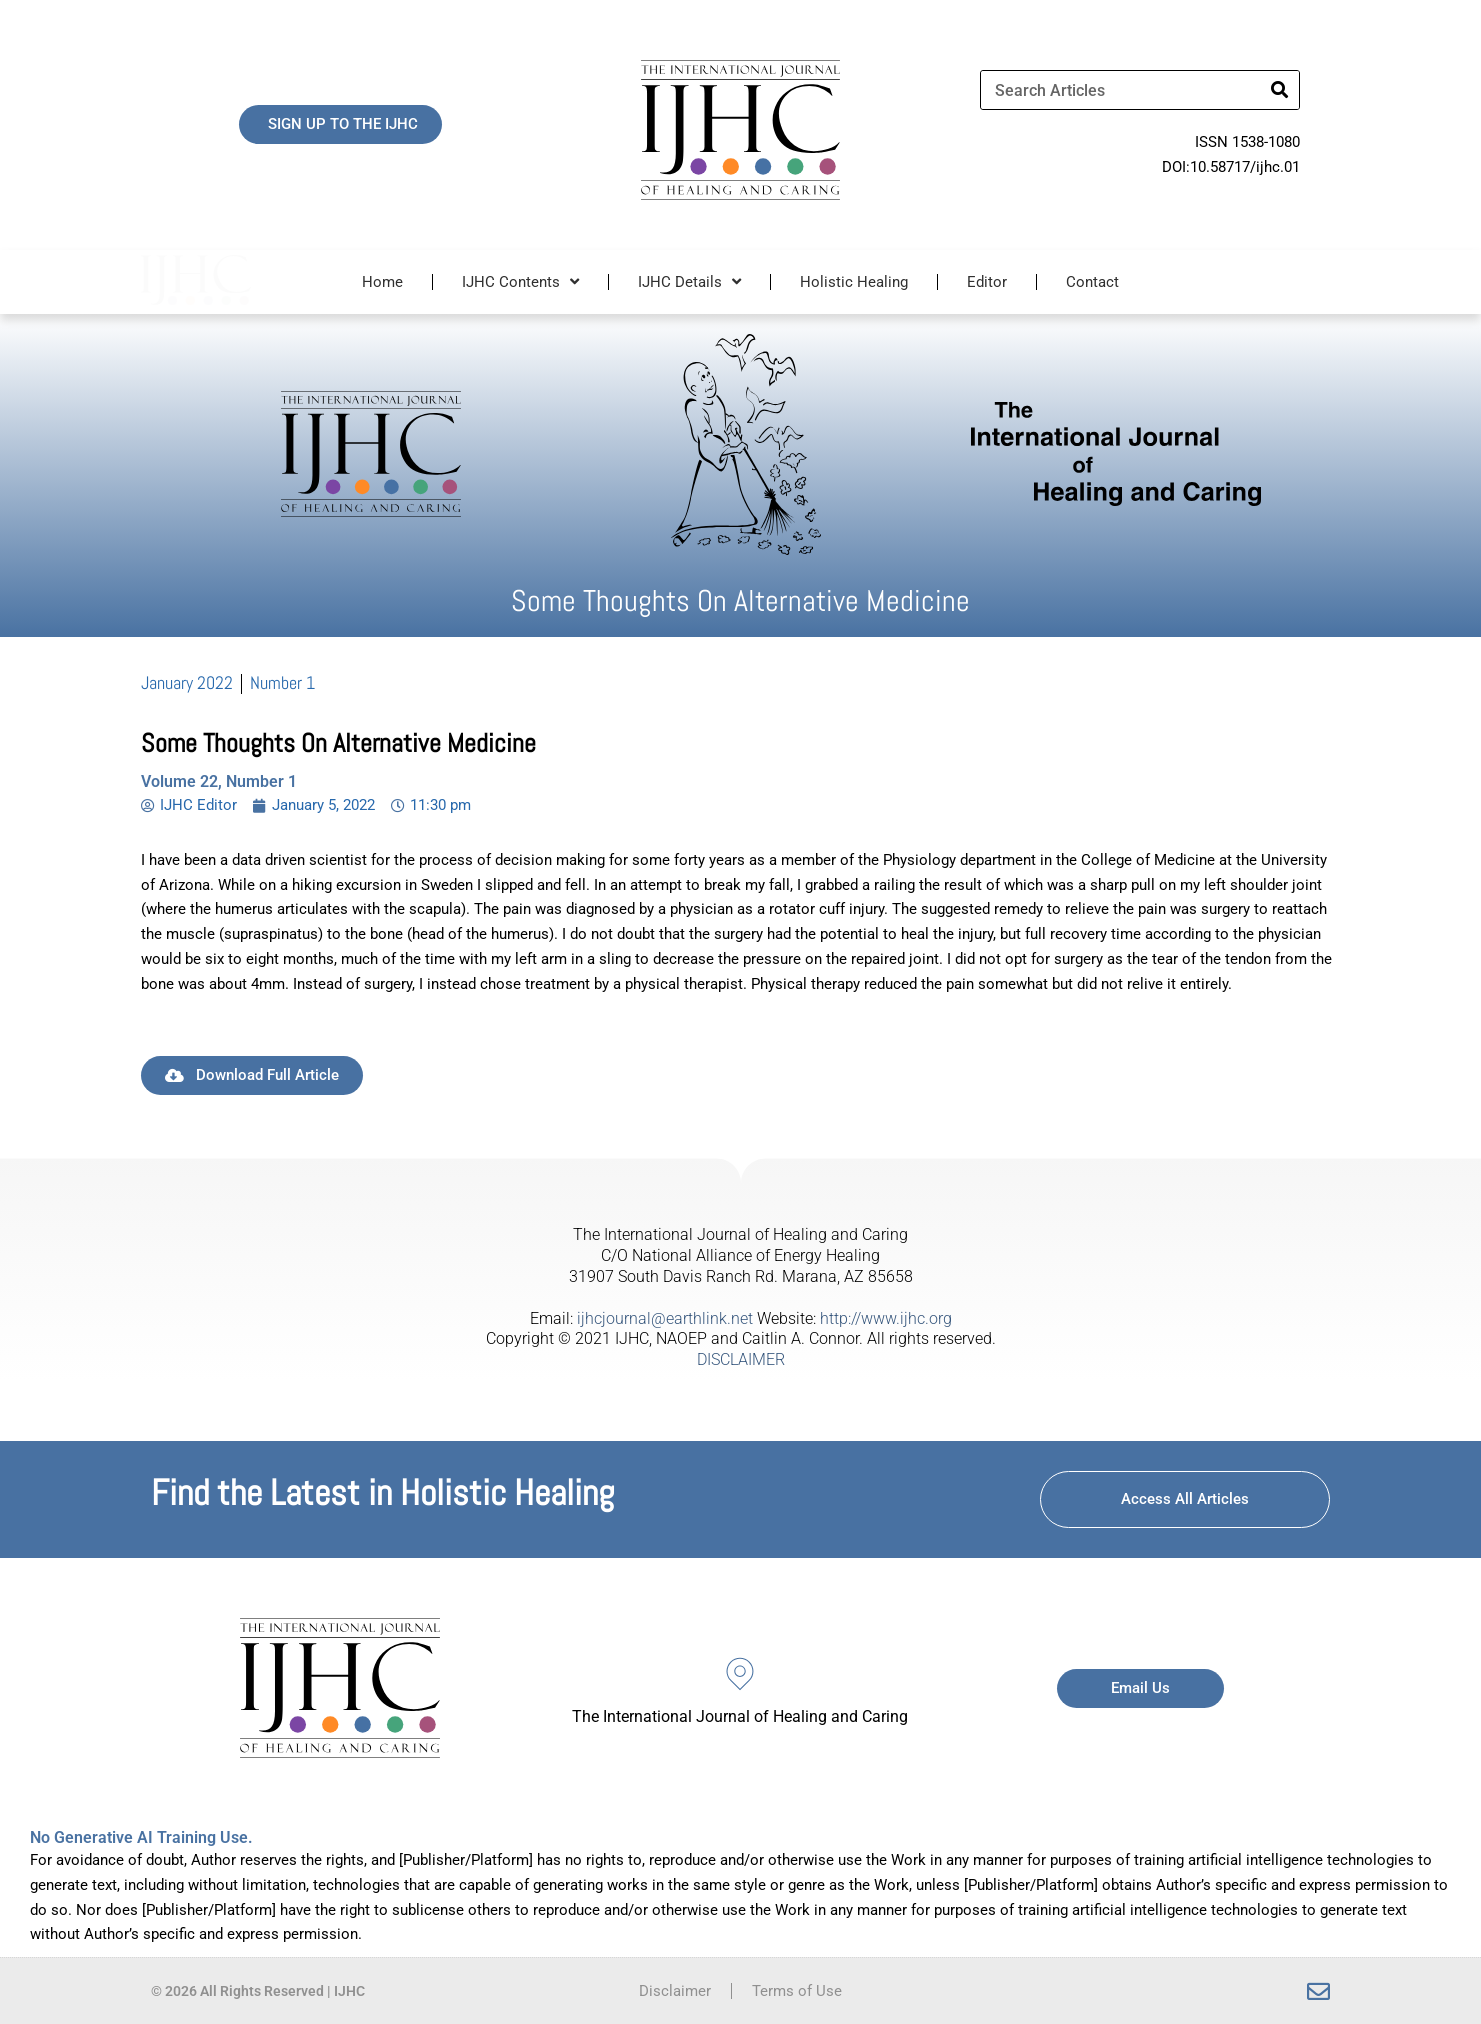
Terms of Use (797, 1991)
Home (382, 282)
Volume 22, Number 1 (219, 781)
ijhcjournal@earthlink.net (665, 1318)
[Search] (1279, 90)
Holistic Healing (854, 282)
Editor (987, 282)
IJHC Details (689, 281)
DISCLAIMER (741, 1359)
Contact (1092, 282)
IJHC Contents (520, 281)
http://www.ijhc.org (886, 1318)
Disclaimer (675, 1991)
